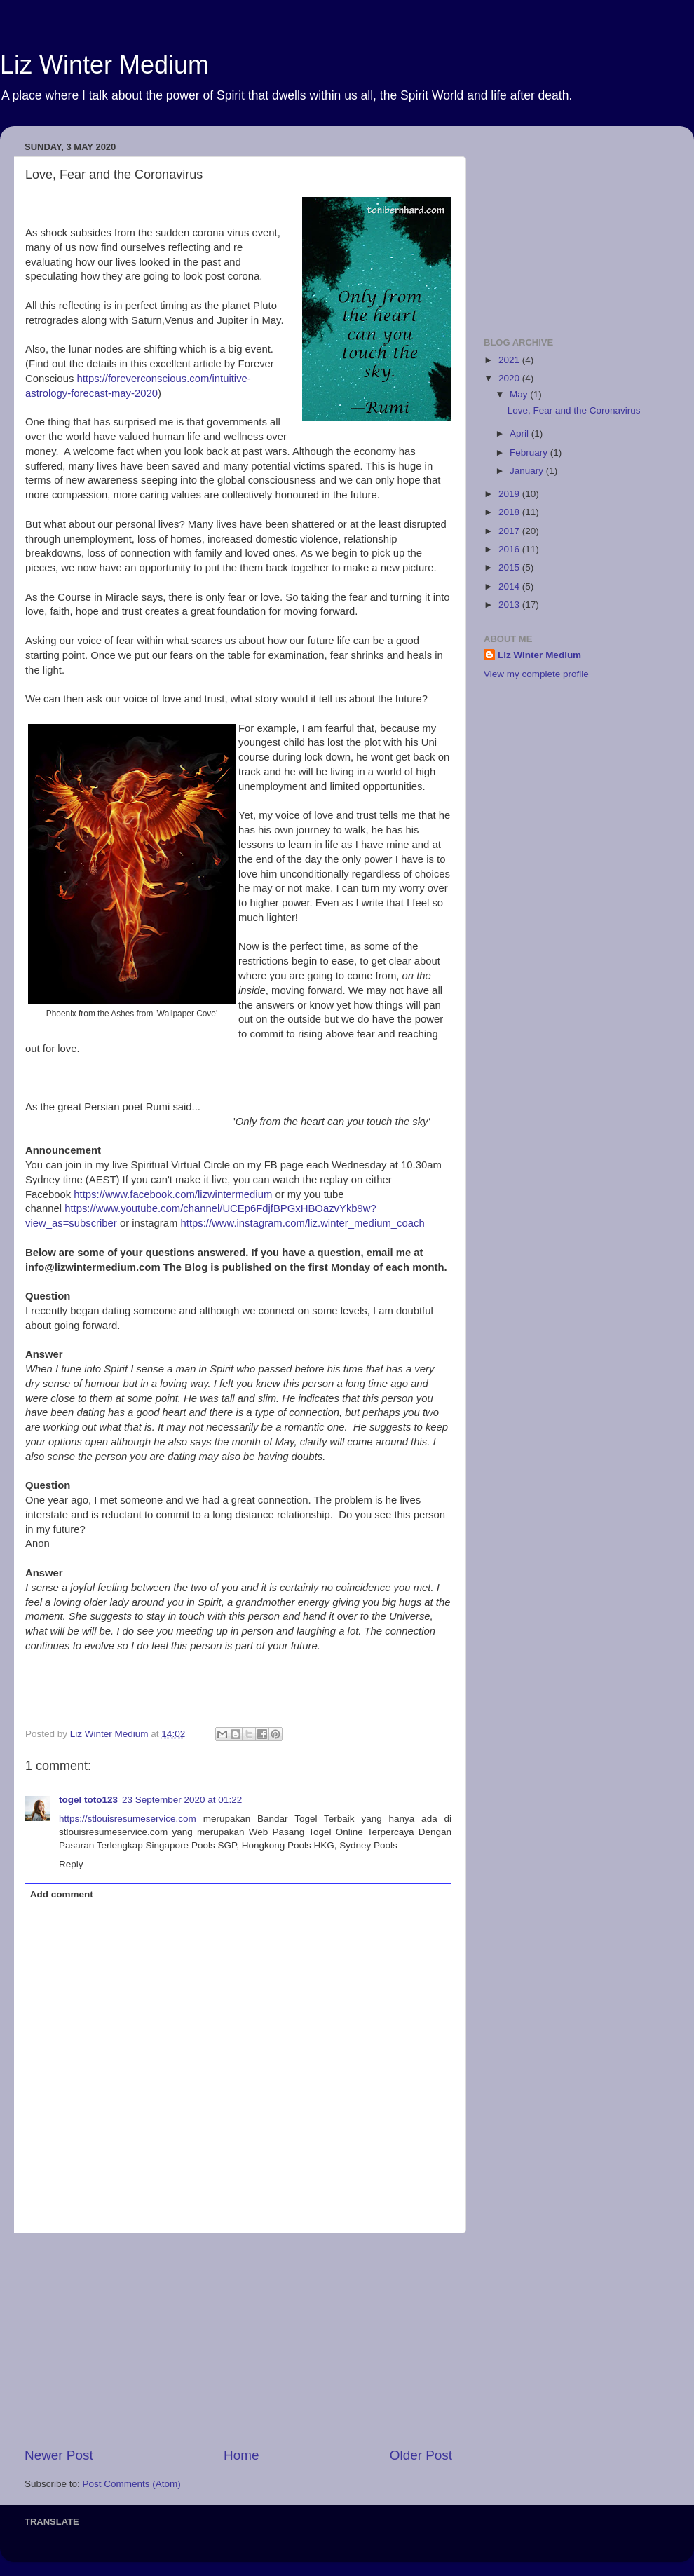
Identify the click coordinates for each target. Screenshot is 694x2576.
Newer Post (59, 2455)
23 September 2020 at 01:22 (182, 1799)
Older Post (421, 2455)
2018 (510, 512)
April (520, 433)
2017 (510, 531)
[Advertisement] (238, 2339)
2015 (510, 567)
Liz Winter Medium (104, 64)
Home (241, 2455)
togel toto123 (88, 1799)
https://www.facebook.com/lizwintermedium (171, 1194)
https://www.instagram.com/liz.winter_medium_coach (303, 1223)
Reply (71, 1864)
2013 (510, 604)
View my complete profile (536, 674)
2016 (510, 549)
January (528, 470)
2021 (510, 360)
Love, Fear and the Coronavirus (574, 410)
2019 (510, 494)
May (520, 394)
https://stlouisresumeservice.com (127, 1818)
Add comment (61, 1894)
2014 (510, 586)
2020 (510, 378)
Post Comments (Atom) (132, 2484)
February (530, 452)
